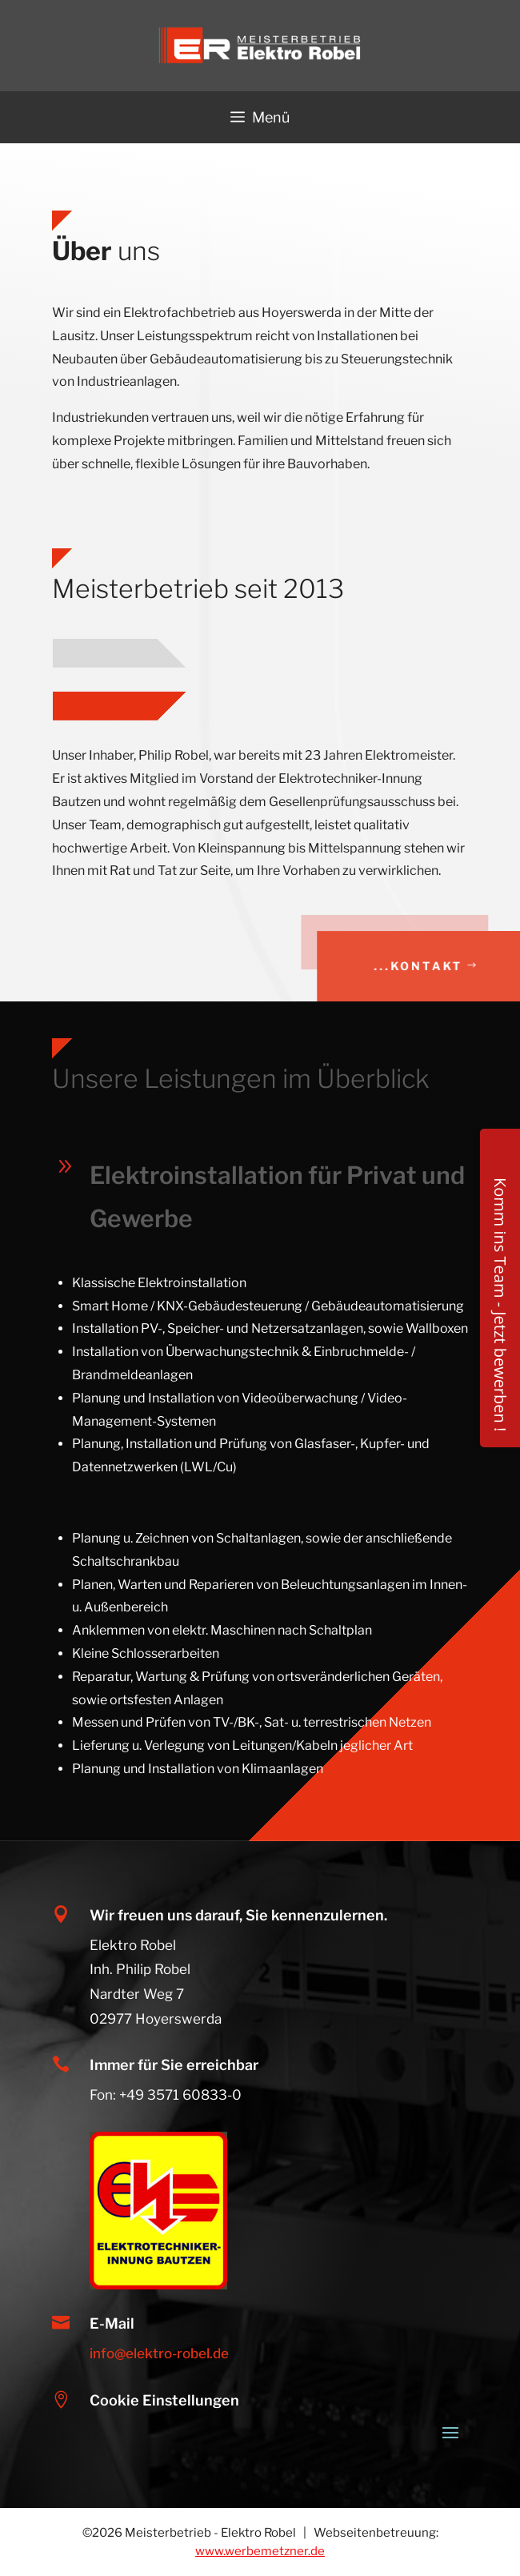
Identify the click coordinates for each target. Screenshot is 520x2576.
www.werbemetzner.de (260, 2551)
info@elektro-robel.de (159, 2353)
